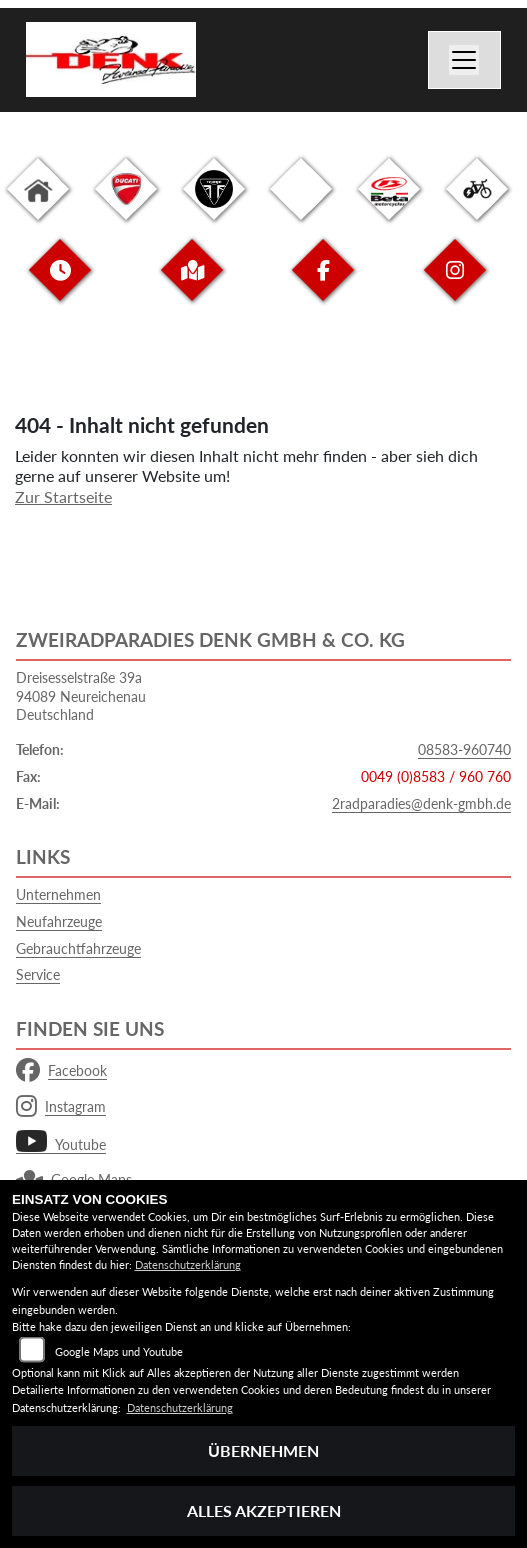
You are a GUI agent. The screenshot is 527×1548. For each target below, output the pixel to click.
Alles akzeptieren (264, 1510)
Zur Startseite (63, 496)
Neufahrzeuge (59, 921)
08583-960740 (464, 749)
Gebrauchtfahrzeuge (78, 948)
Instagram (61, 1107)
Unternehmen (58, 894)
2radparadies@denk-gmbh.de (421, 803)
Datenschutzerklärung (188, 1264)
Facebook (61, 1071)
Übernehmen (263, 1450)
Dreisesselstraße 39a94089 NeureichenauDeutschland (81, 696)
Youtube (61, 1144)
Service (38, 974)
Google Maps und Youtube (119, 1351)
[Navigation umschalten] (465, 60)
